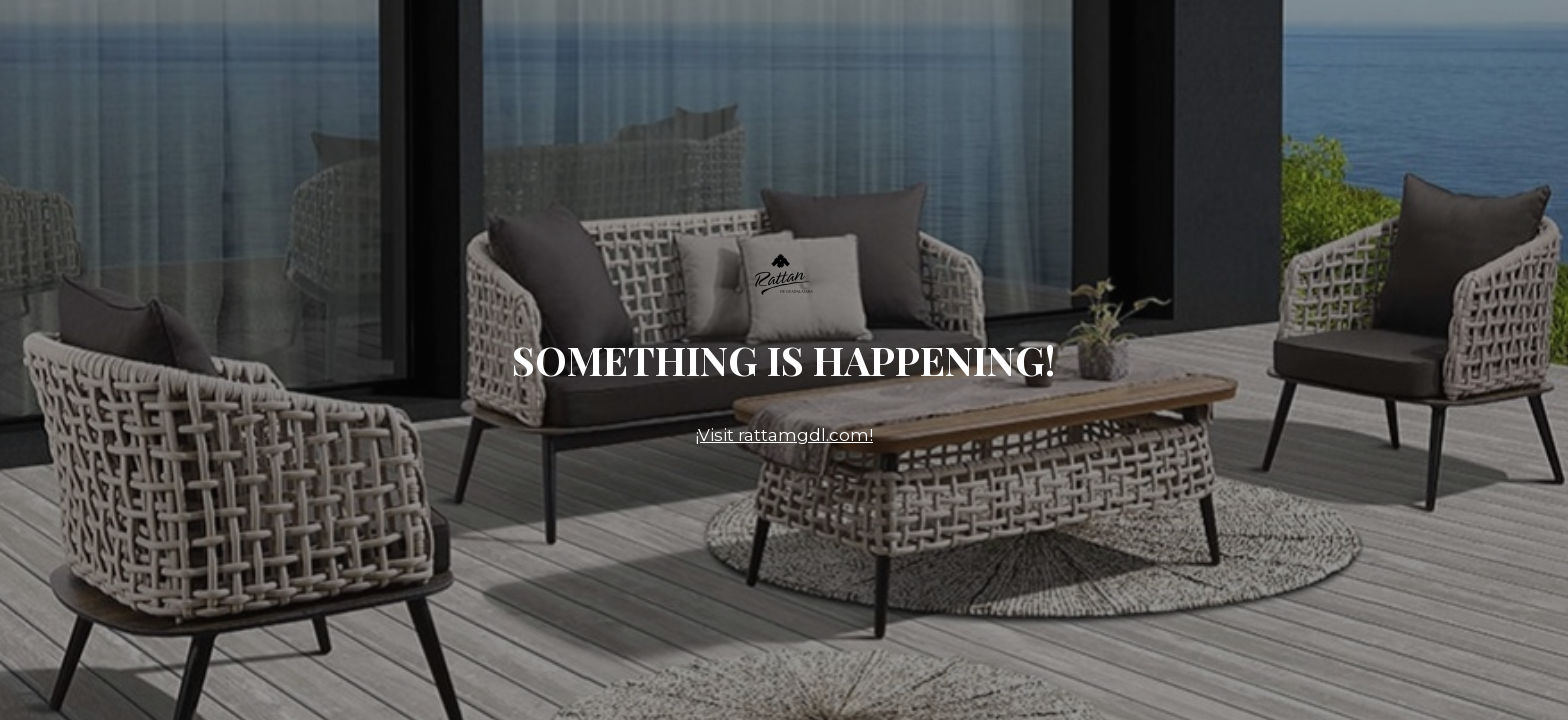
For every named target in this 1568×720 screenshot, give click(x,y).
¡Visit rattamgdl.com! (784, 435)
